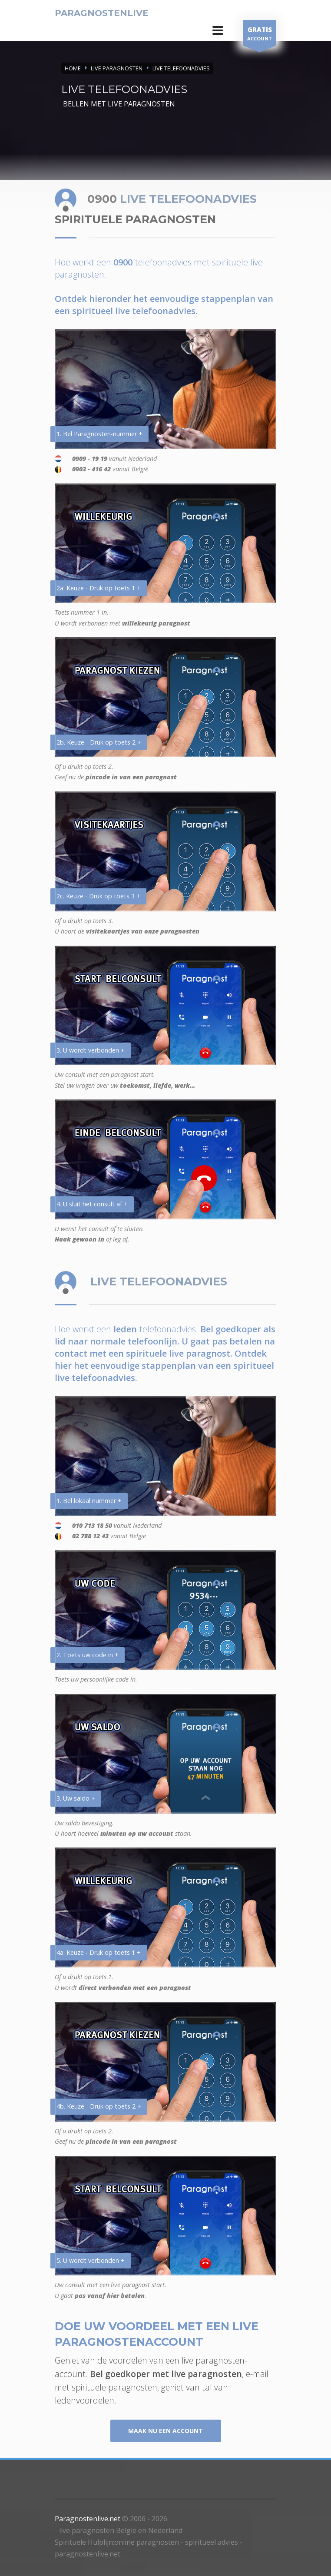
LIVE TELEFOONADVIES (181, 68)
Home (73, 68)
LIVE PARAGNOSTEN (116, 68)
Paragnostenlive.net (87, 2518)
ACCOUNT (259, 35)
